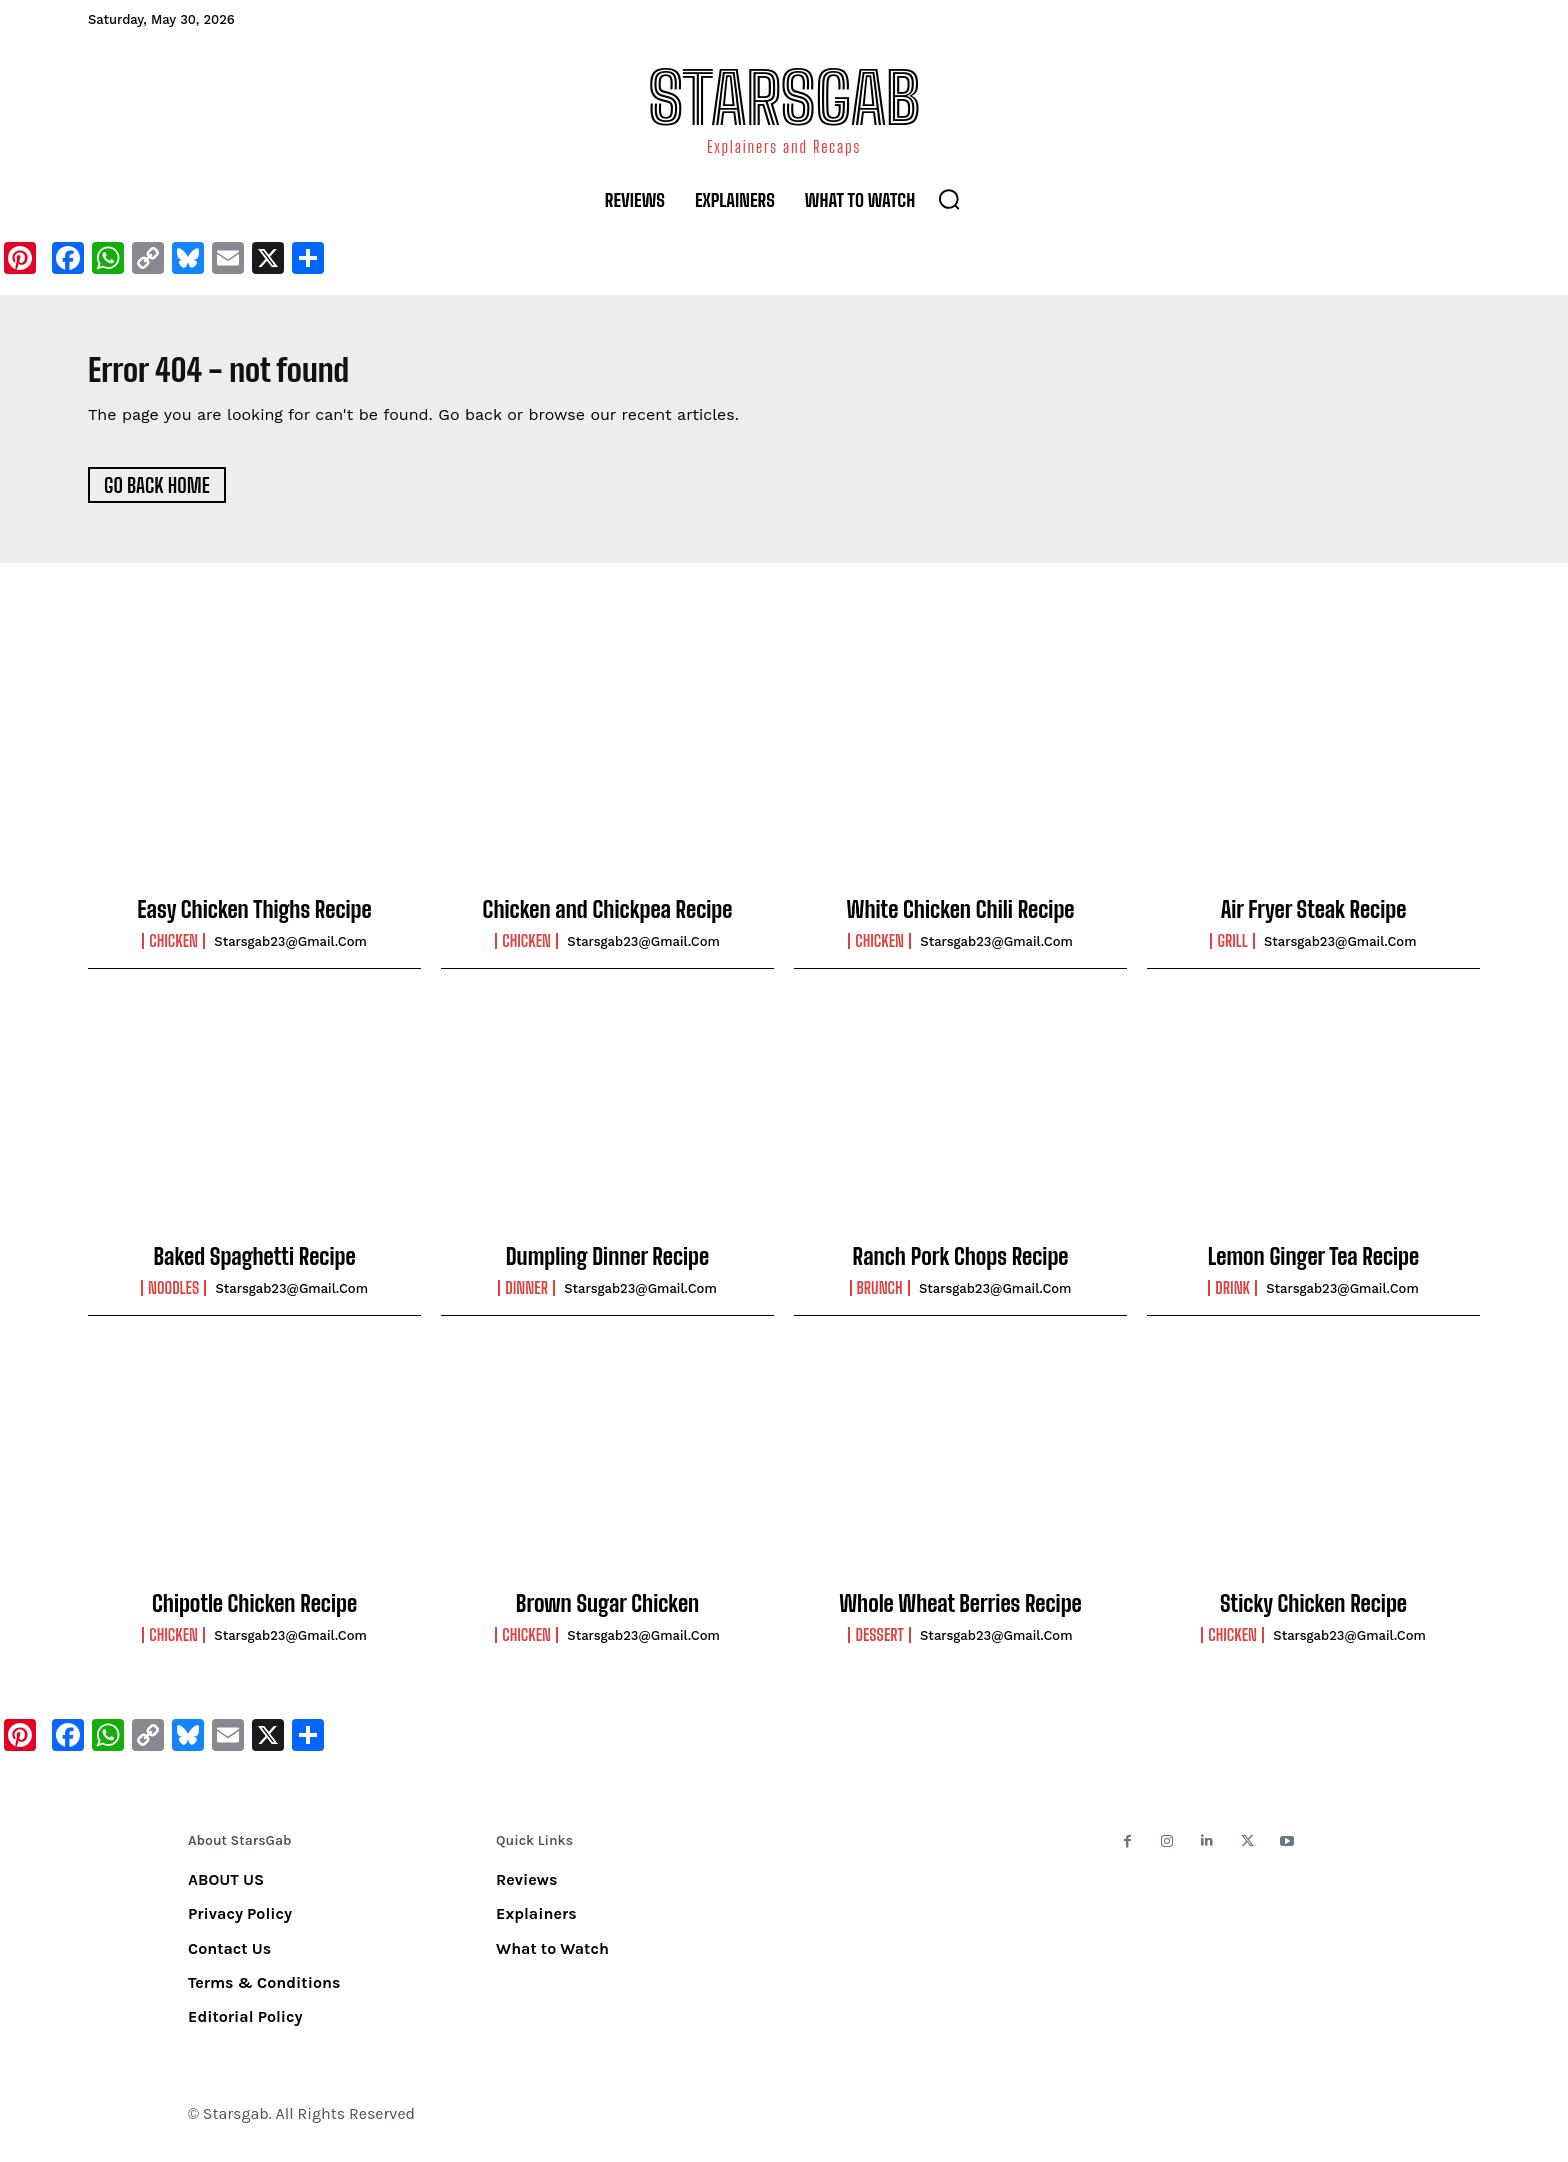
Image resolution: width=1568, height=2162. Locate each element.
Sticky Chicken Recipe (1313, 1613)
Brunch (880, 1299)
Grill (1232, 952)
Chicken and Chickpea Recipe (608, 920)
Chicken (173, 952)
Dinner (526, 1299)
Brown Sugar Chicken (607, 1613)
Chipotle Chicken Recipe (254, 1613)
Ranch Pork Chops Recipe (961, 1266)
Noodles (173, 1299)
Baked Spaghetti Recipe (254, 1266)
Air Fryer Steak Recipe (1314, 920)
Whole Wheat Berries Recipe (960, 1613)
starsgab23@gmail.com (290, 952)
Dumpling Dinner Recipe (607, 1266)
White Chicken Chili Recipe (961, 920)
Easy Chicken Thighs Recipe (254, 920)
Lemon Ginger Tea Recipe (1313, 1266)
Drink (1232, 1299)
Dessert (879, 1646)
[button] (949, 199)
